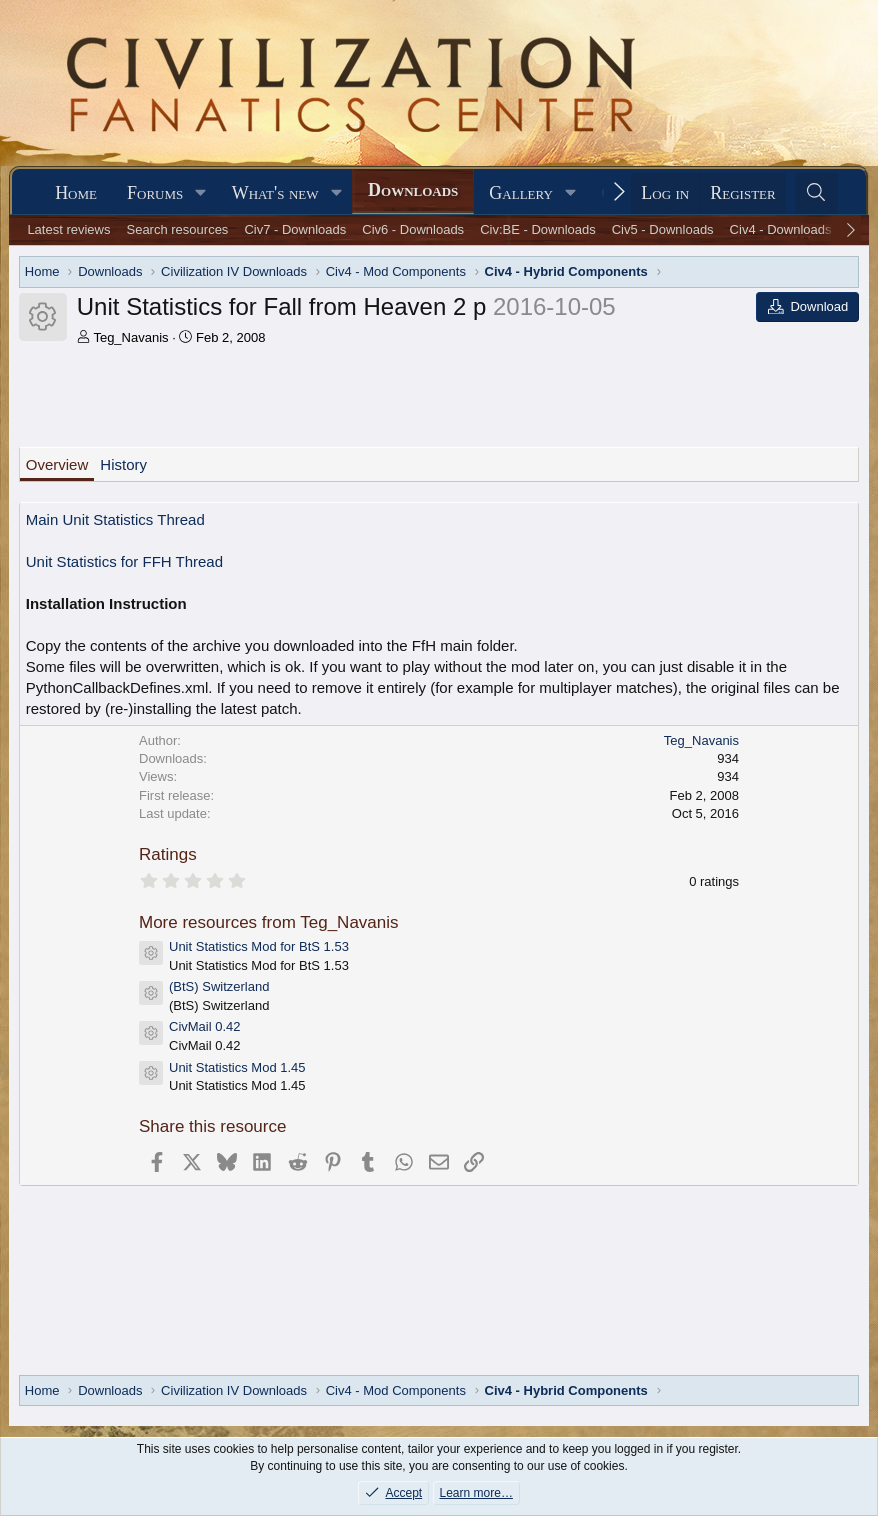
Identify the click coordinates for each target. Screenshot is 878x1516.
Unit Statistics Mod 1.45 (237, 1067)
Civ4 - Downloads (781, 229)
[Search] (816, 193)
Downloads (413, 190)
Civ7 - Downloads (295, 229)
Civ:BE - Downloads (538, 229)
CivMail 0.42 (205, 1026)
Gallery (521, 193)
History (123, 464)
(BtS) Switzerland (219, 986)
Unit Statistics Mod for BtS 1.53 (259, 946)
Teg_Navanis (130, 337)
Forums (155, 193)
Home (76, 193)
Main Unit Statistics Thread (115, 519)
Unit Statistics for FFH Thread (124, 561)
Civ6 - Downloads (413, 229)
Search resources (177, 229)
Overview (57, 464)
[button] (201, 193)
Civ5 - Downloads (663, 229)
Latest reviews (68, 229)
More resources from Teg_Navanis (269, 922)
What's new (275, 193)
